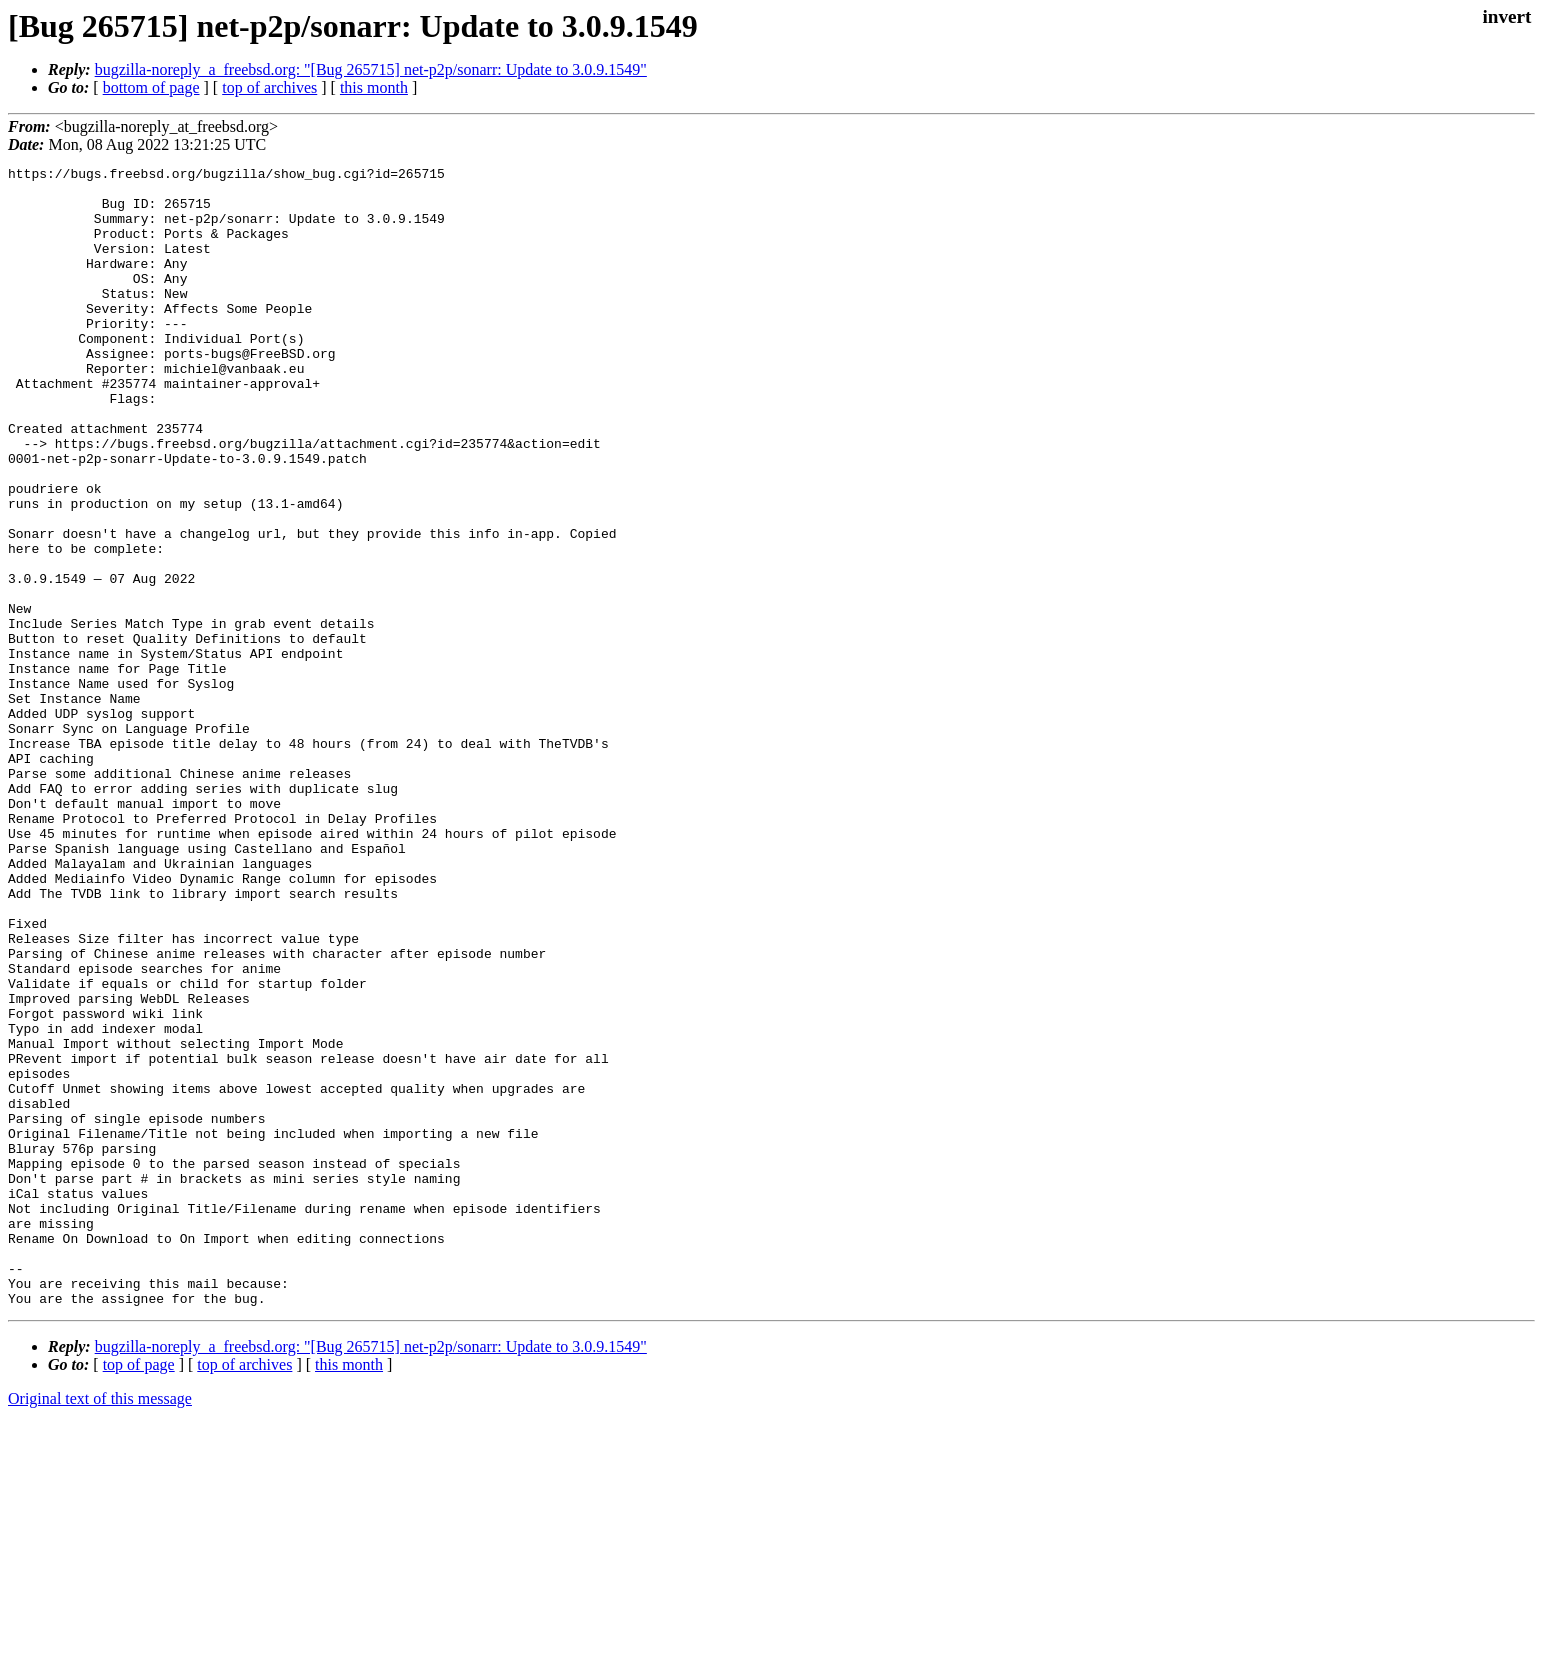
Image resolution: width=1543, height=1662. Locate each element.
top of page (139, 1592)
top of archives (269, 87)
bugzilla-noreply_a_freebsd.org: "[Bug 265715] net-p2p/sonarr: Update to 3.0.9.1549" (371, 69)
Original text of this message (100, 1626)
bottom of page (151, 87)
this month (374, 87)
